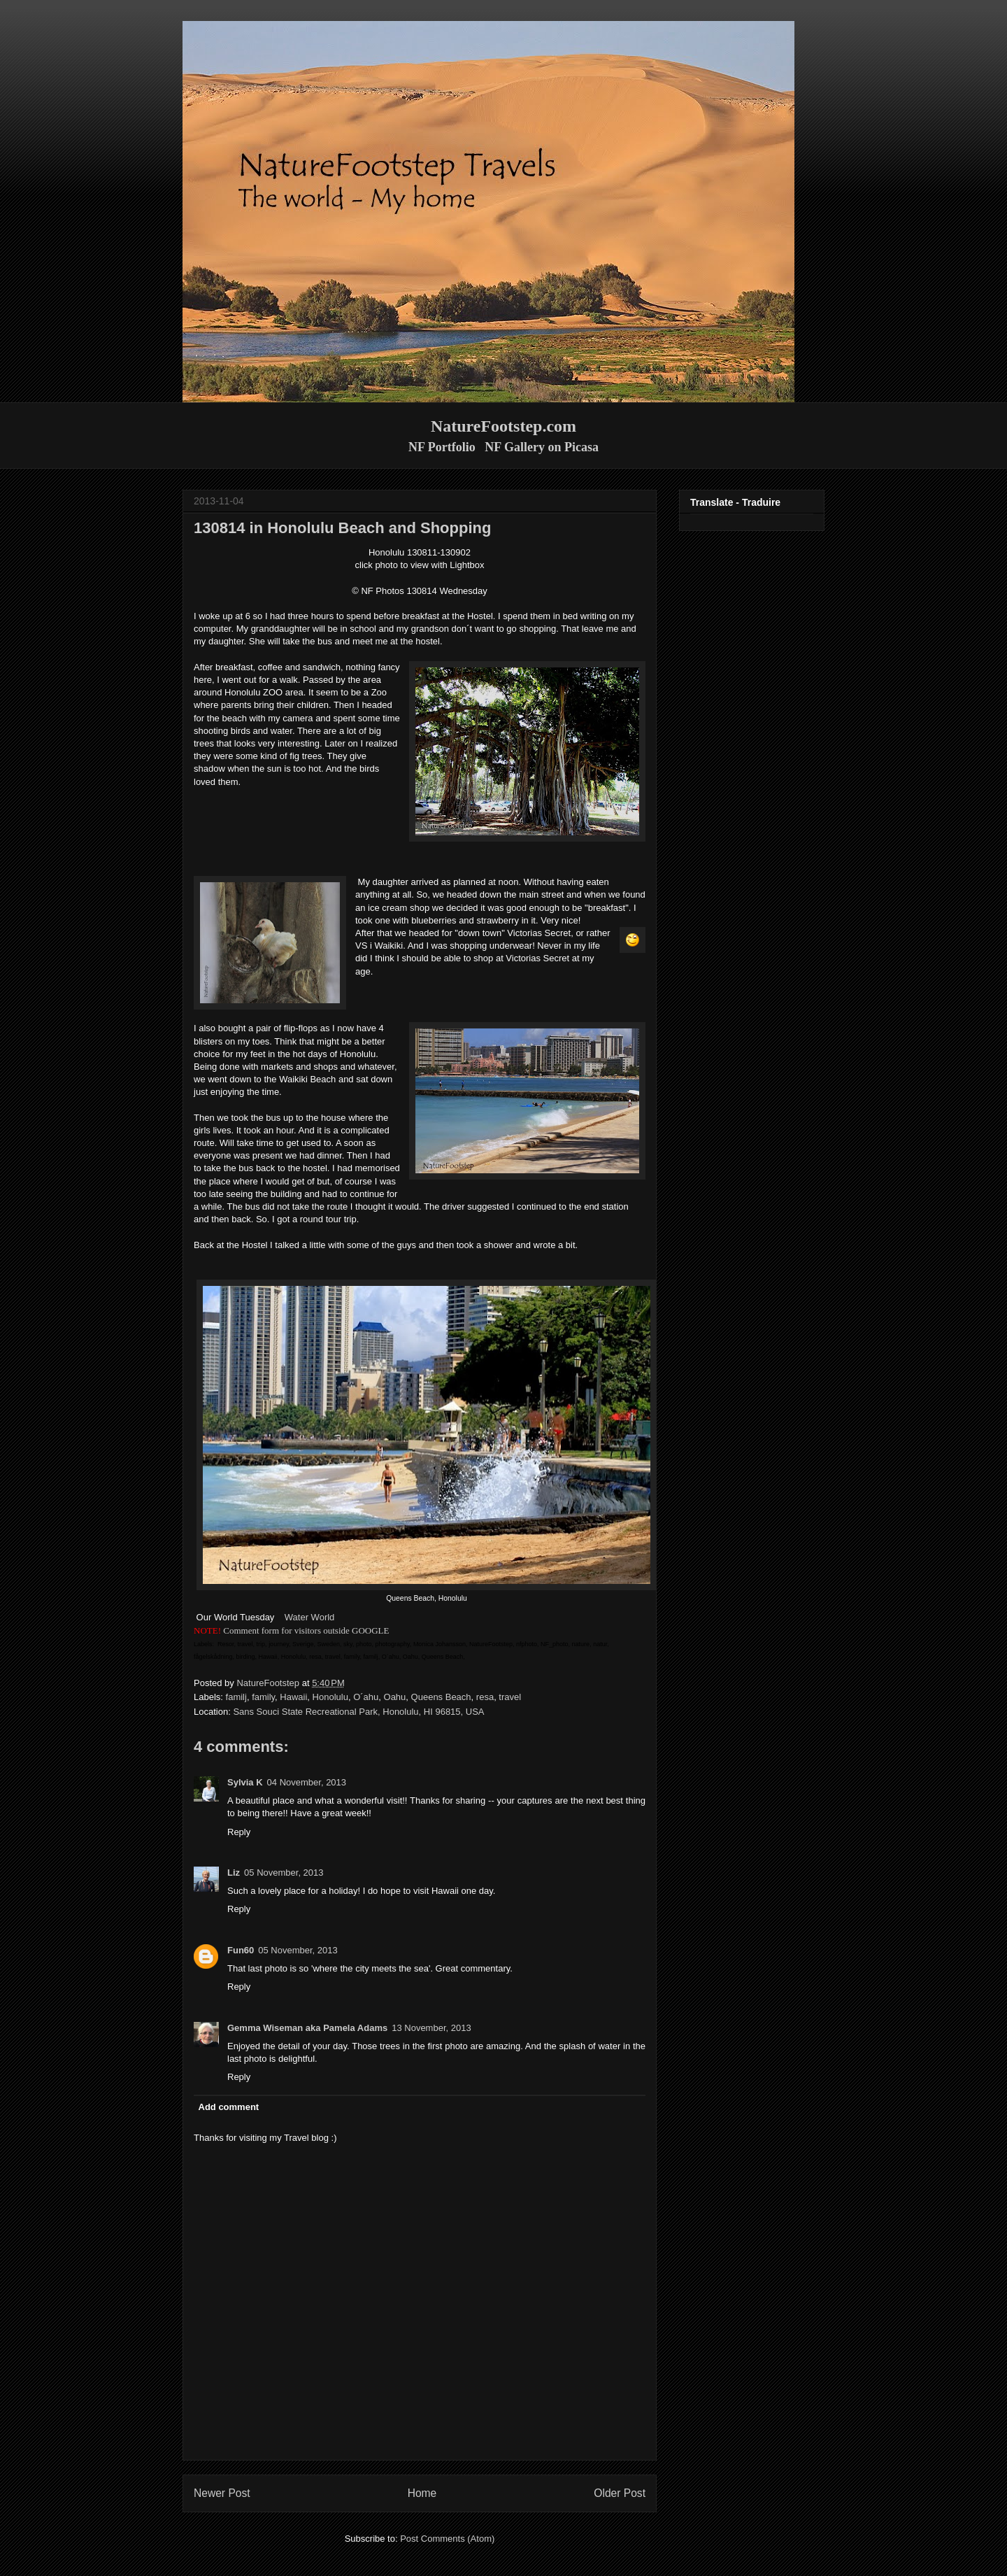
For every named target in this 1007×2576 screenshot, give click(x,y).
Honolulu (330, 1697)
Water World (310, 1617)
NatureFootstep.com (503, 426)
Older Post (619, 2493)
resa (485, 1697)
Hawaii (293, 1697)
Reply (238, 1832)
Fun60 (240, 1950)
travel (510, 1697)
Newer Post (222, 2493)
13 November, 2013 (431, 2028)
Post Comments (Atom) (447, 2538)
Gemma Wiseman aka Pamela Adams (307, 2028)
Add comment (229, 2107)
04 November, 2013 (306, 1782)
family (263, 1697)
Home (422, 2493)
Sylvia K (245, 1782)
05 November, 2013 (283, 1872)
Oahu (395, 1697)
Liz (233, 1872)
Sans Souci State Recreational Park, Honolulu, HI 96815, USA (358, 1711)
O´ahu (365, 1697)
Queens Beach (441, 1697)
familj (236, 1697)
